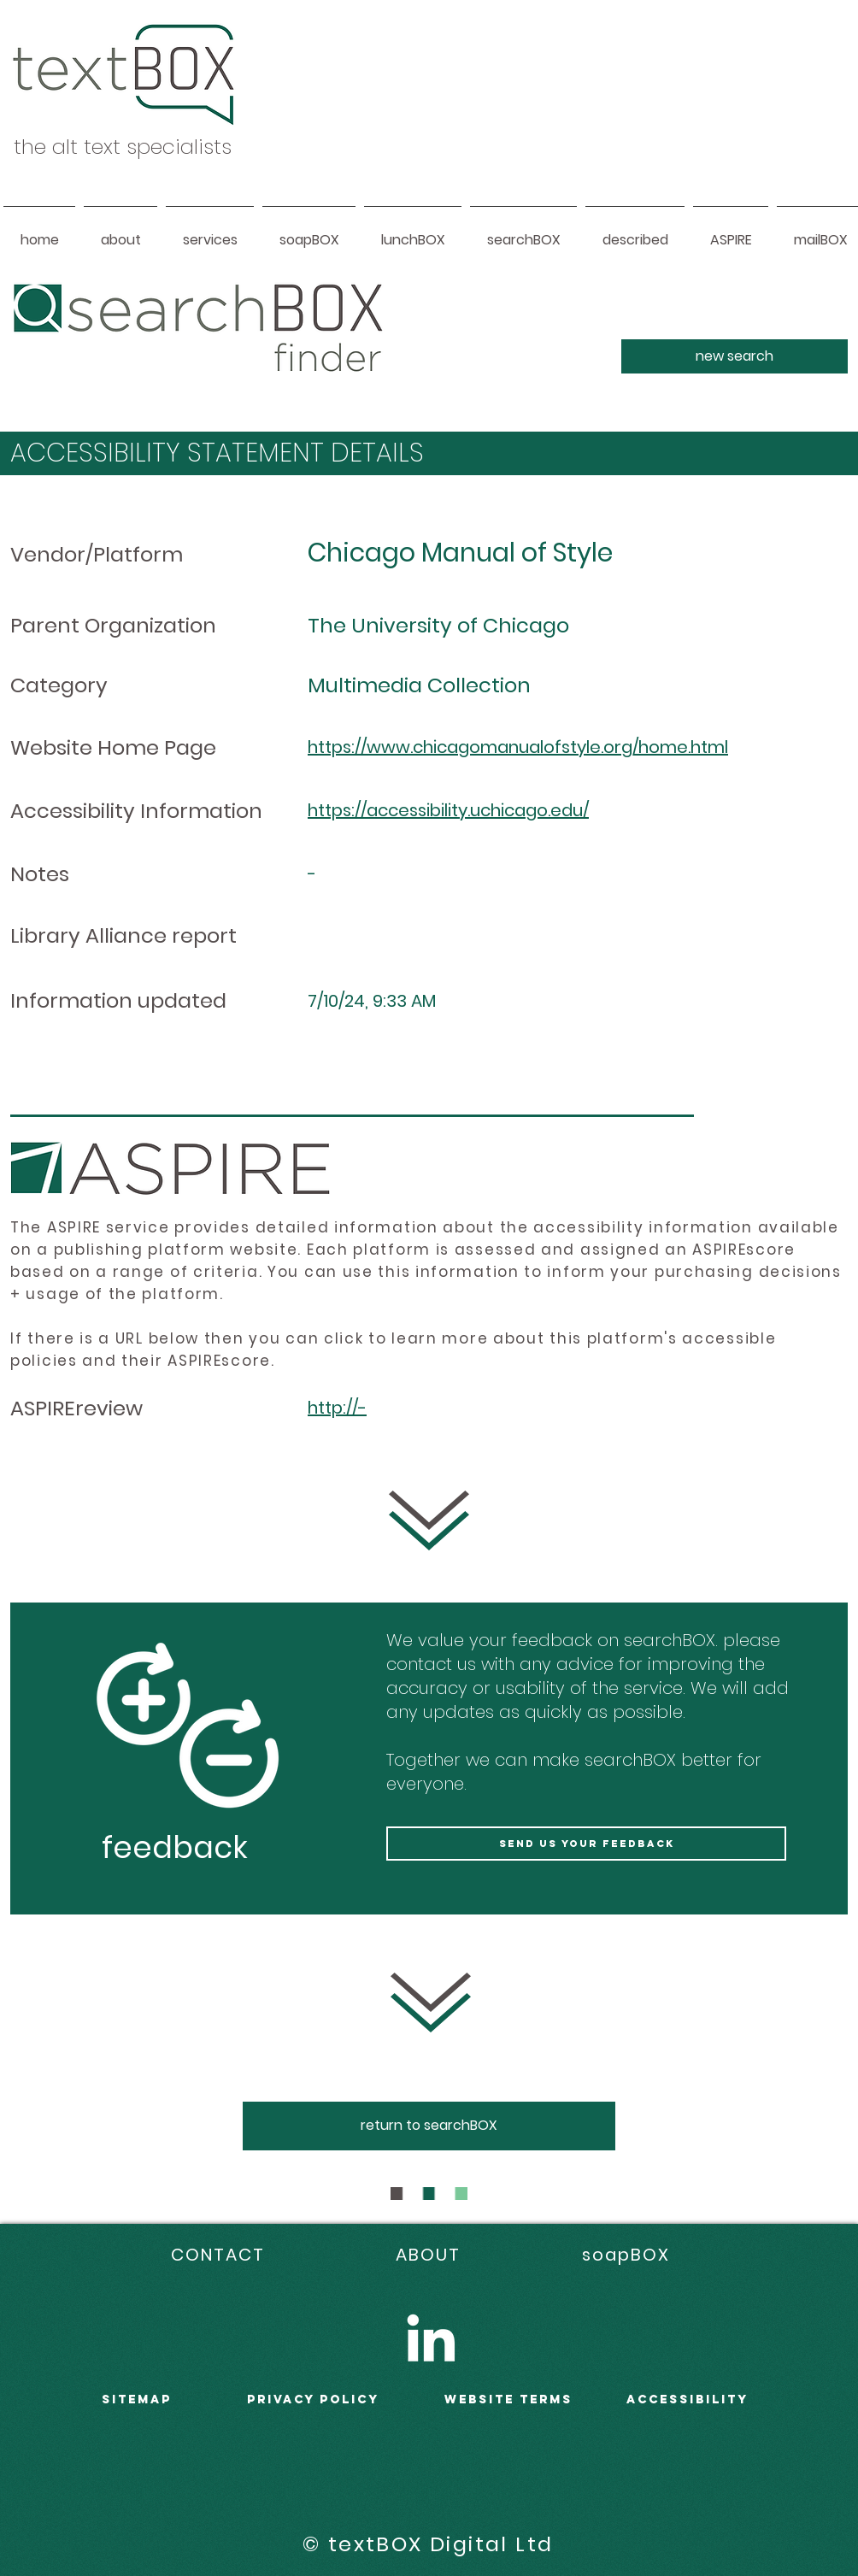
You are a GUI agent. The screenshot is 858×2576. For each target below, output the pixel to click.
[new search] (734, 356)
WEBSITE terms (508, 2399)
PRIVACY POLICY (313, 2399)
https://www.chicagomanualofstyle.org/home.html (518, 747)
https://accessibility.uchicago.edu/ (448, 810)
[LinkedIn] (431, 2337)
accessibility (687, 2399)
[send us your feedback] (586, 1843)
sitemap (137, 2399)
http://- (337, 1408)
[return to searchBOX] (429, 2126)
